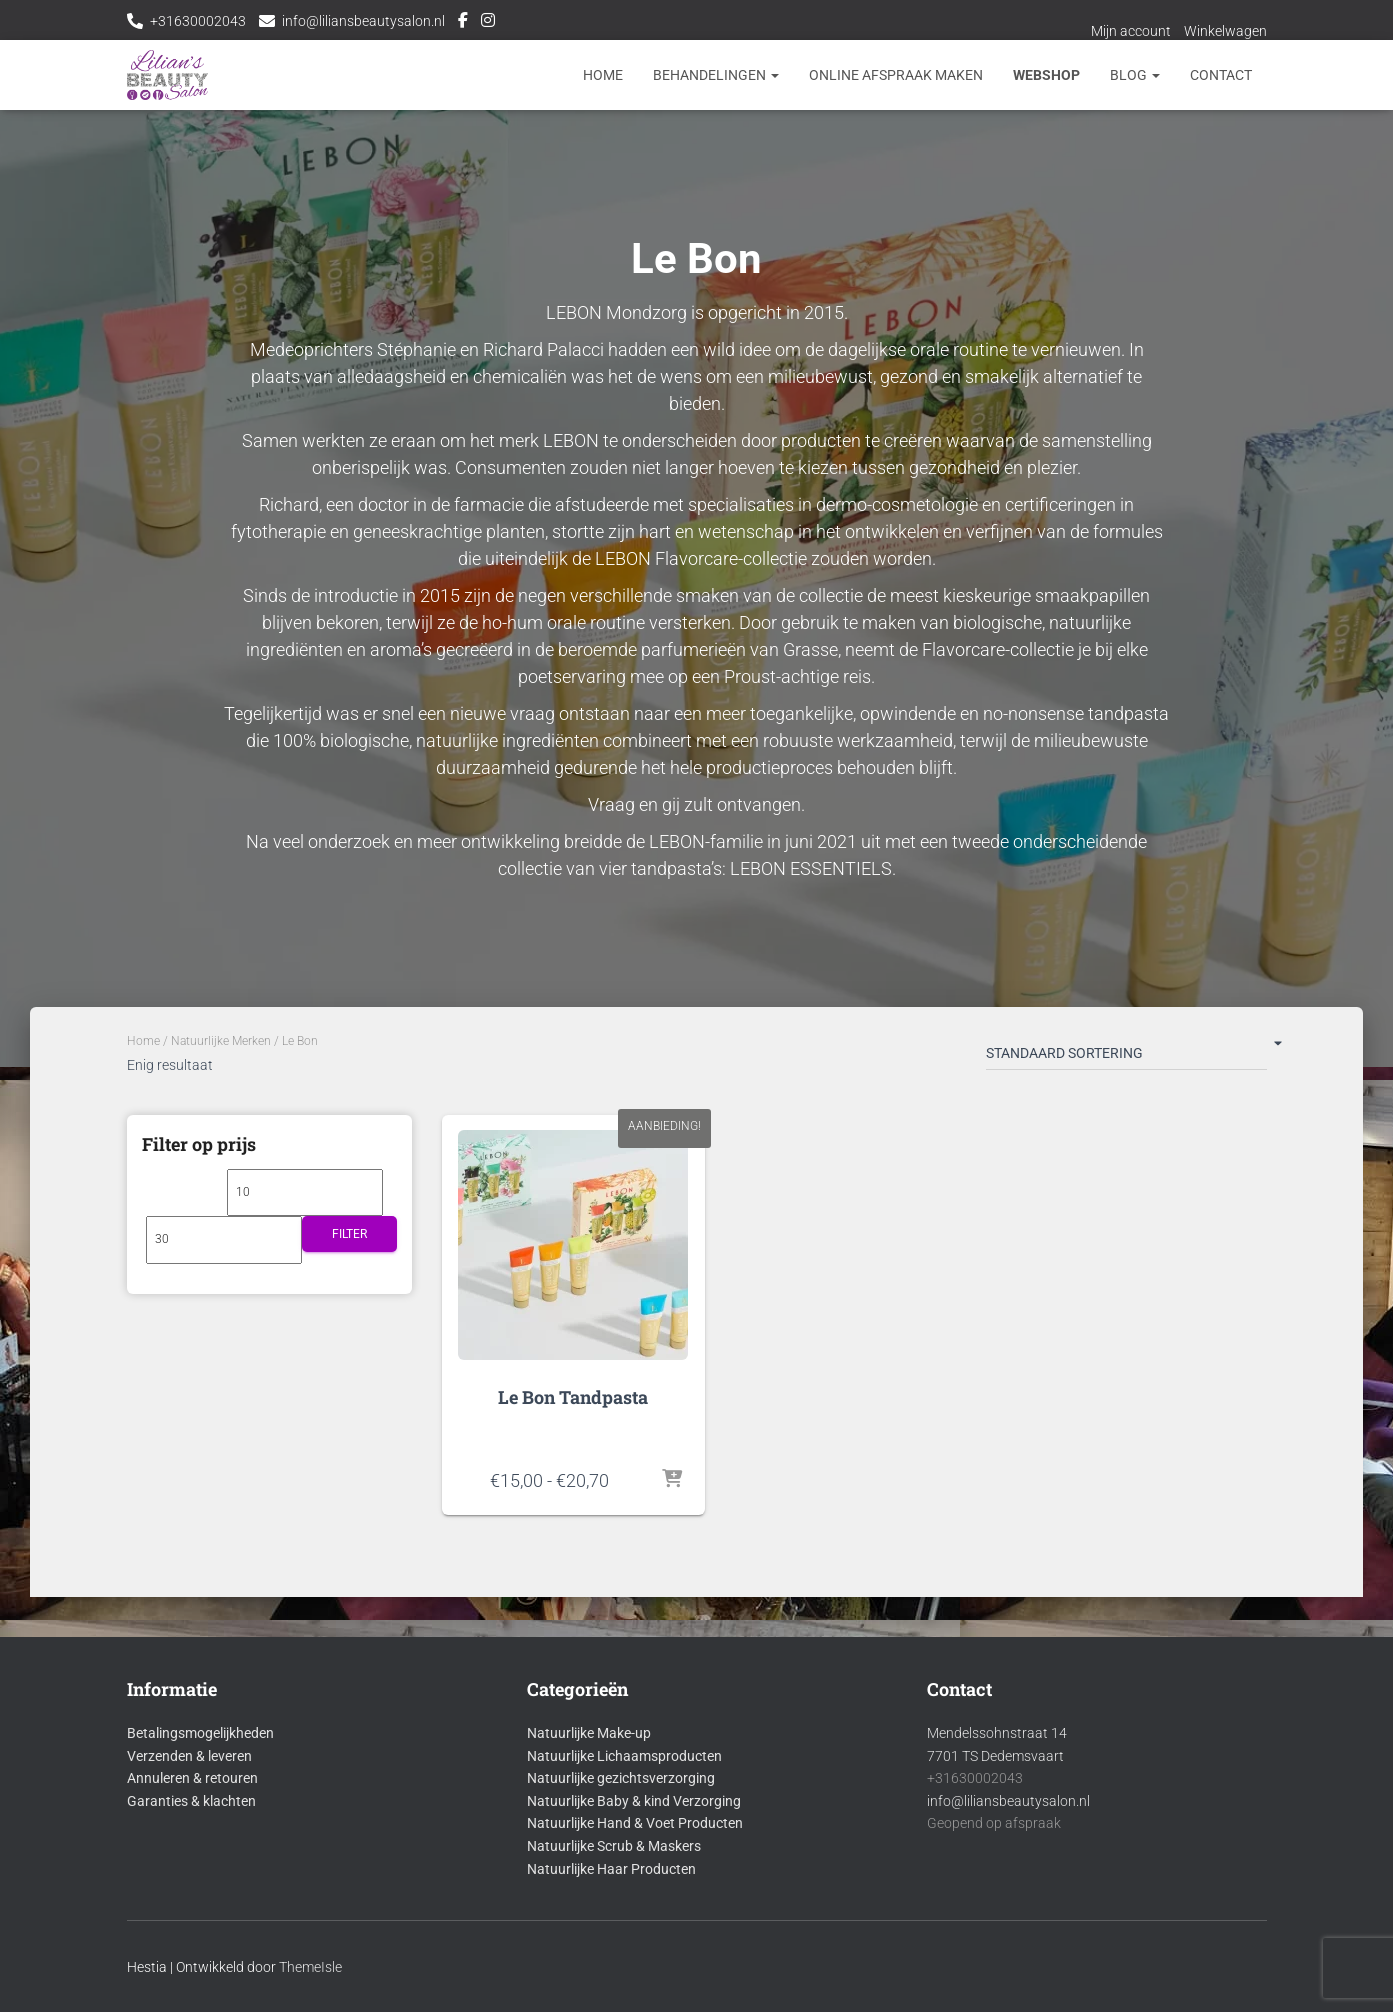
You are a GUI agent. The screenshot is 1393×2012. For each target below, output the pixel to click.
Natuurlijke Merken (221, 1041)
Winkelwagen (1225, 31)
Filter (349, 1234)
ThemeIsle (310, 1967)
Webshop (1046, 75)
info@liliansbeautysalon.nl (363, 21)
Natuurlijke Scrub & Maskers (614, 1846)
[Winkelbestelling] (1126, 1057)
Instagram (488, 23)
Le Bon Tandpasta (573, 1397)
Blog (1135, 75)
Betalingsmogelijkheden (200, 1733)
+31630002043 (198, 21)
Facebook (463, 23)
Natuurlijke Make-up (589, 1733)
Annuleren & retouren (192, 1778)
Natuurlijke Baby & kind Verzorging (634, 1801)
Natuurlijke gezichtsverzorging (621, 1778)
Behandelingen (716, 75)
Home (603, 75)
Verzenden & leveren (189, 1756)
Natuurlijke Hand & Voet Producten (635, 1823)
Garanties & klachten (191, 1801)
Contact (1221, 75)
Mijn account (1131, 31)
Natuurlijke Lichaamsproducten (624, 1756)
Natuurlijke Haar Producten (611, 1869)
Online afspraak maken (896, 75)
